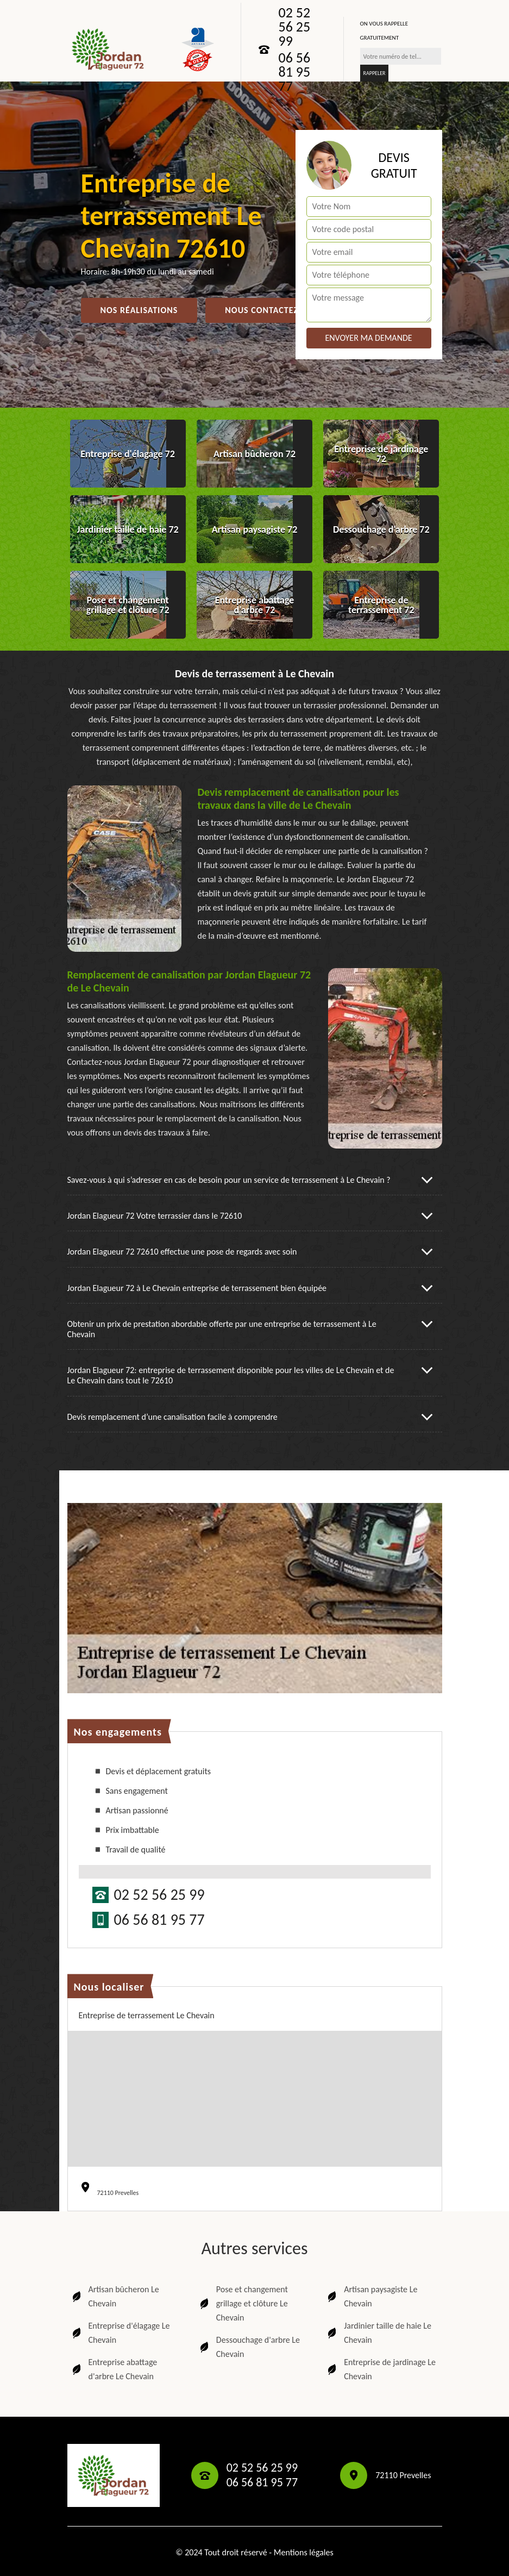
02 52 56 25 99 (295, 26)
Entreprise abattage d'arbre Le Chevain (114, 2369)
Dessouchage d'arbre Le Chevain (249, 2347)
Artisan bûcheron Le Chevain (114, 2296)
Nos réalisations (139, 310)
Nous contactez (261, 310)
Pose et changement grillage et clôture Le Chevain (243, 2303)
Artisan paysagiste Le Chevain (371, 2296)
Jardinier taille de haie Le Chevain (378, 2333)
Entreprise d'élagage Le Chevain (120, 2333)
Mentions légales (304, 2552)
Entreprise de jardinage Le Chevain (380, 2369)
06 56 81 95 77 (295, 72)
